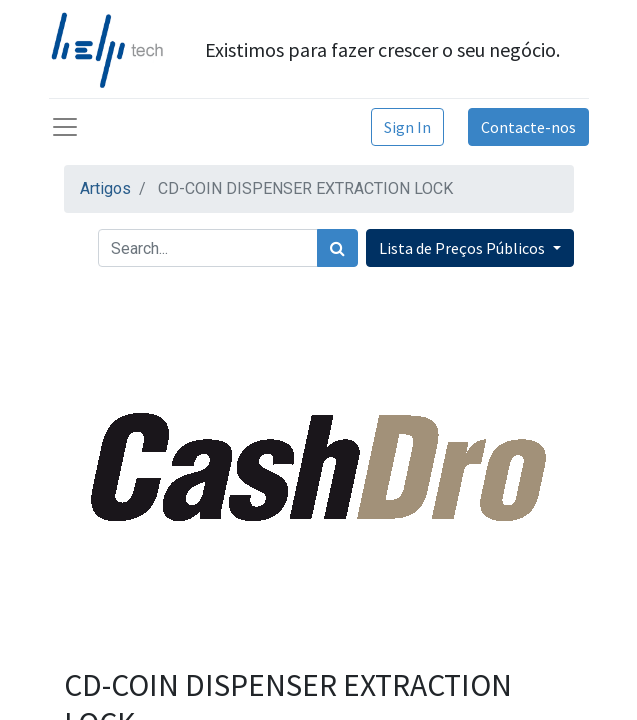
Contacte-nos (528, 127)
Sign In (407, 127)
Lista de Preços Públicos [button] (463, 248)
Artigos (105, 188)
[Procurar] (337, 248)
